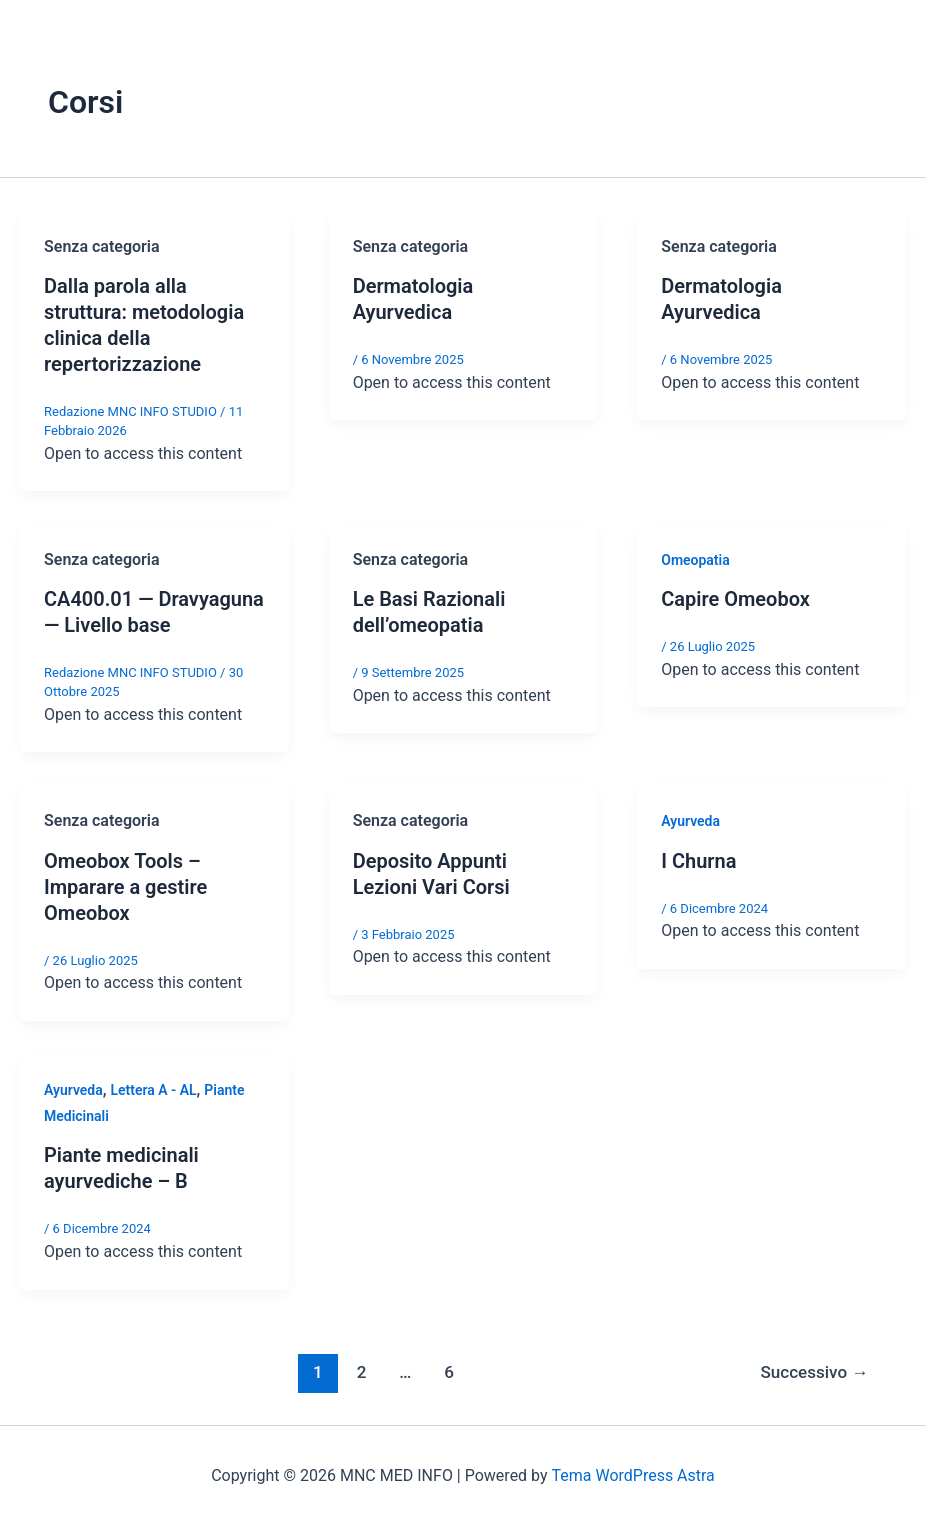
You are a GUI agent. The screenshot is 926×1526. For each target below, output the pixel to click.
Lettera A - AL (154, 1090)
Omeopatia (695, 560)
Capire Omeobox (735, 599)
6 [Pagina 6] (449, 1372)
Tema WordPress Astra (632, 1475)
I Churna (698, 861)
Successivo (814, 1372)
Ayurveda (690, 821)
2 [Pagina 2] (362, 1372)
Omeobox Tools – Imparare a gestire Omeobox (125, 887)
